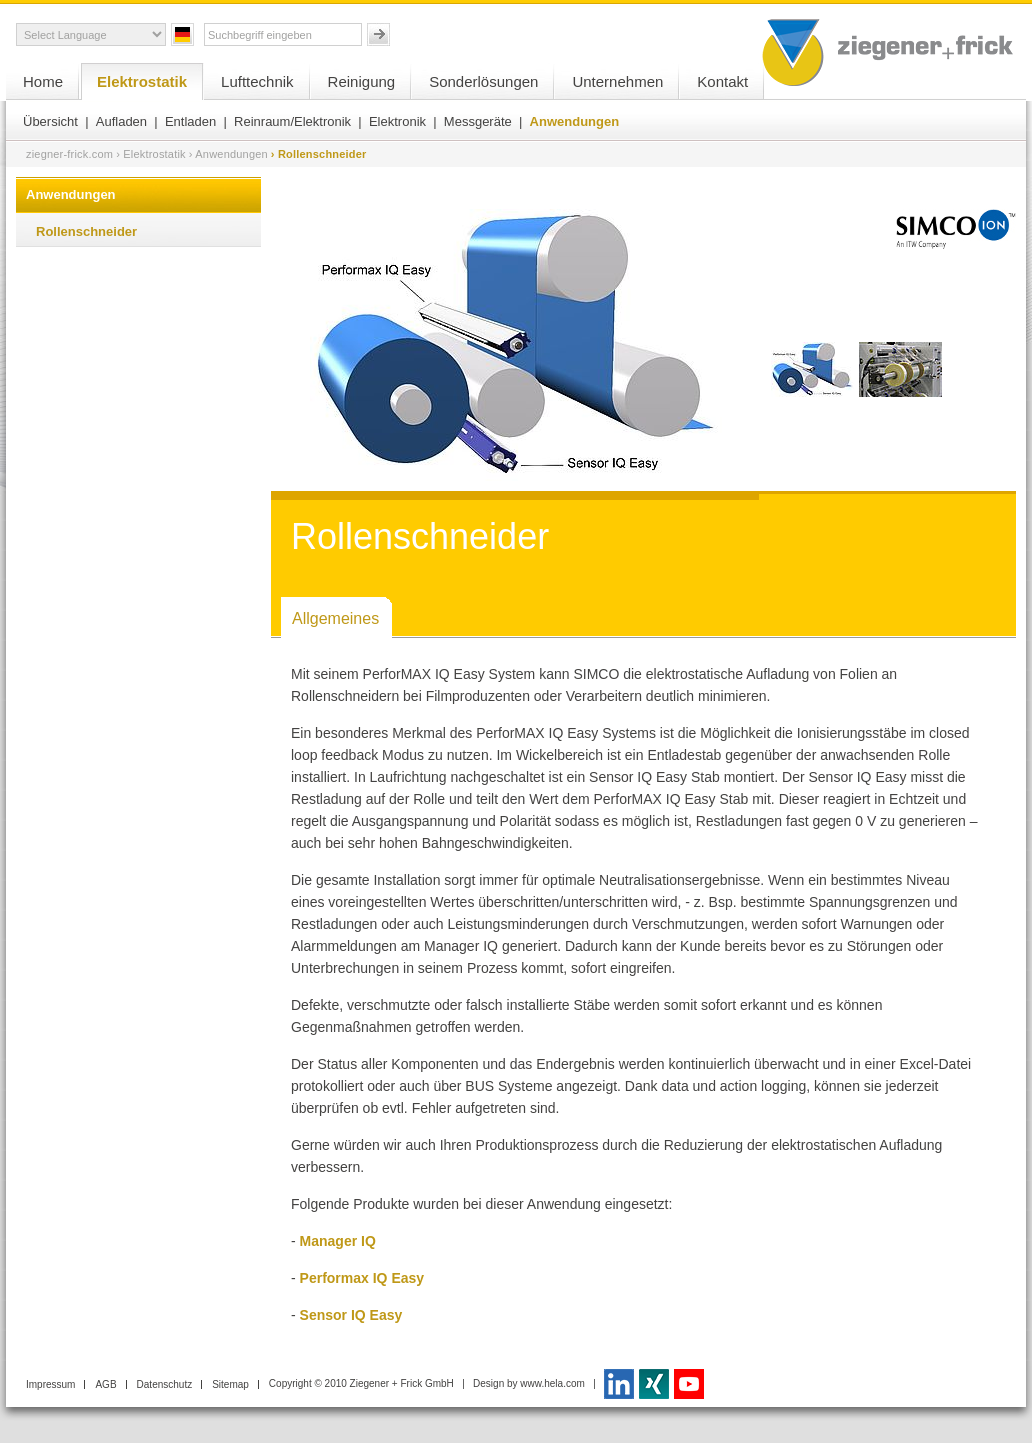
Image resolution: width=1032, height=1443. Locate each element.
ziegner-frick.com (69, 154)
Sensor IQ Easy (353, 1315)
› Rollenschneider (319, 154)
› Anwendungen (228, 154)
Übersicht (50, 121)
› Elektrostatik (151, 154)
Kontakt (722, 81)
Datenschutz (165, 1384)
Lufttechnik (257, 81)
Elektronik (397, 121)
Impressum (50, 1384)
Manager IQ (338, 1241)
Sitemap (230, 1384)
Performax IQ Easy (364, 1278)
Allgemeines (335, 618)
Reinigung (362, 81)
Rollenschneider (86, 231)
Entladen (190, 121)
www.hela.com (552, 1383)
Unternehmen (617, 81)
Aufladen (121, 121)
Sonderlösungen (483, 81)
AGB (105, 1384)
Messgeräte (478, 121)
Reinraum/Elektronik (292, 121)
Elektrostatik (142, 81)
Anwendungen (575, 121)
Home (43, 81)
